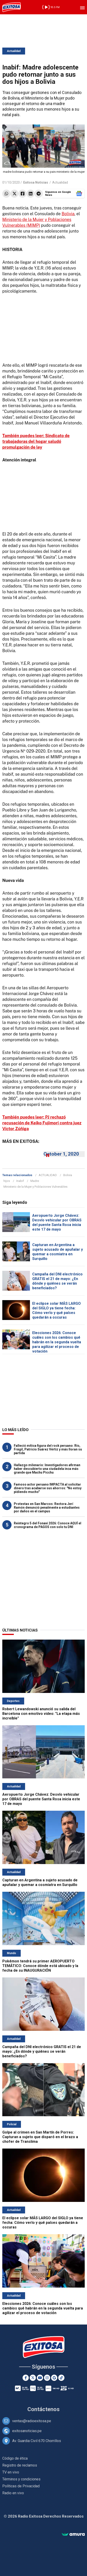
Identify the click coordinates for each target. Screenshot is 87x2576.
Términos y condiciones (21, 2479)
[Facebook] (26, 2378)
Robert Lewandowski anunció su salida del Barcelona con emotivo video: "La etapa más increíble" (41, 1713)
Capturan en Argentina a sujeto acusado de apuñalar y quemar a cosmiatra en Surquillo (57, 1252)
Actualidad (13, 51)
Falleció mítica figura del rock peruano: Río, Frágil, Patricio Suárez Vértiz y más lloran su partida (48, 1449)
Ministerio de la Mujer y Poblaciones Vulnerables (35, 1186)
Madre (34, 1181)
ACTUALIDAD (48, 1175)
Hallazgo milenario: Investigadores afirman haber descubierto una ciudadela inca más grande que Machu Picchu (47, 1468)
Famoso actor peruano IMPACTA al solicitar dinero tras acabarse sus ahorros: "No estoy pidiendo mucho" (47, 1488)
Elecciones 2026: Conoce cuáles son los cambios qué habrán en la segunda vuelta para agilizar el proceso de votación (56, 1342)
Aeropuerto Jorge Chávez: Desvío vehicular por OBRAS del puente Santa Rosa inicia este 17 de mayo (56, 1222)
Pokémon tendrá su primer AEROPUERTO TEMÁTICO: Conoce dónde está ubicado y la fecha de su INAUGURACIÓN (40, 1966)
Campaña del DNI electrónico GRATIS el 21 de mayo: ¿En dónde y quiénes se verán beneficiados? (57, 1281)
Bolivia (68, 213)
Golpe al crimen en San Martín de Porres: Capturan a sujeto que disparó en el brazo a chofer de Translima (40, 2137)
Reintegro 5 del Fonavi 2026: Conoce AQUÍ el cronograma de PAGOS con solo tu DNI (47, 1525)
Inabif (20, 1181)
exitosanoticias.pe (27, 2431)
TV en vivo (10, 2472)
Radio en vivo (13, 2493)
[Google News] (54, 2378)
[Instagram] (47, 2378)
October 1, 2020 (61, 1154)
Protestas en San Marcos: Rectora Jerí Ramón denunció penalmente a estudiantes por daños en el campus (47, 1507)
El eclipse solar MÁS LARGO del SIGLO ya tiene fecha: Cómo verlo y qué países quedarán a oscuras (56, 1310)
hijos (6, 1181)
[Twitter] (33, 2378)
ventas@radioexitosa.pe (31, 2421)
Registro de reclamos (19, 2465)
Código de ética (15, 2458)
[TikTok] (61, 2378)
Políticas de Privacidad (21, 2486)
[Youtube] (40, 2378)
